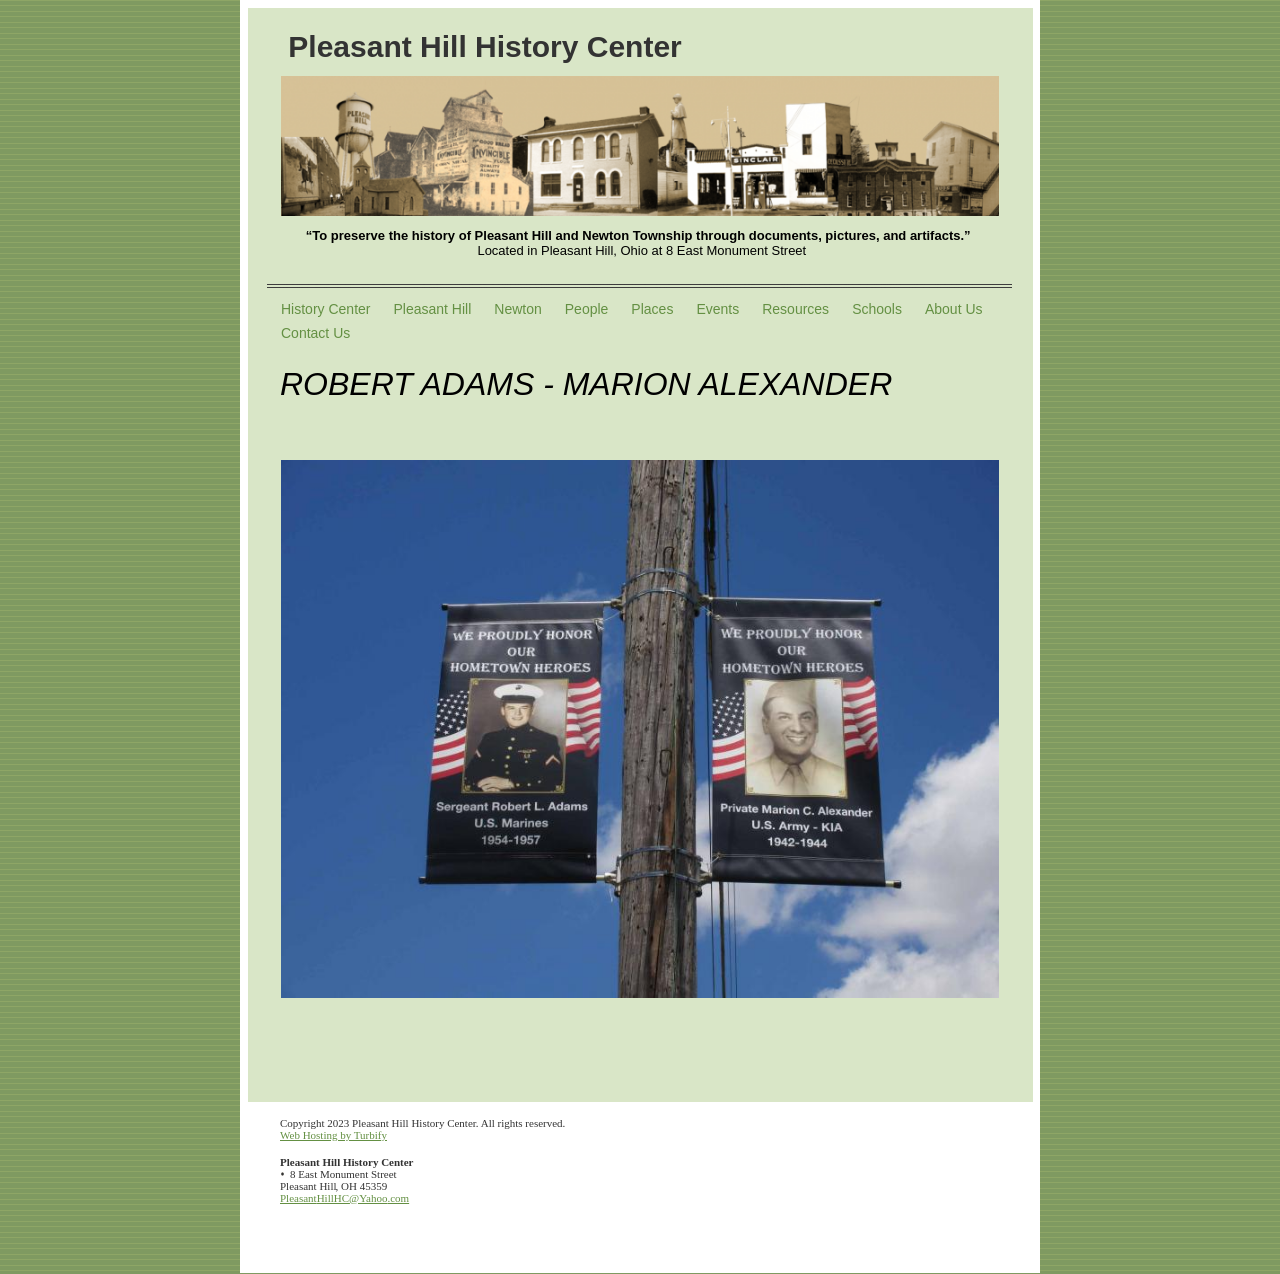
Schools (877, 309)
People (587, 309)
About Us (954, 309)
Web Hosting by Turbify (333, 1135)
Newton (517, 309)
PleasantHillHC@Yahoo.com (344, 1198)
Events (717, 309)
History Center (325, 309)
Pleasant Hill (432, 309)
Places (652, 309)
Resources (795, 309)
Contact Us (315, 333)
